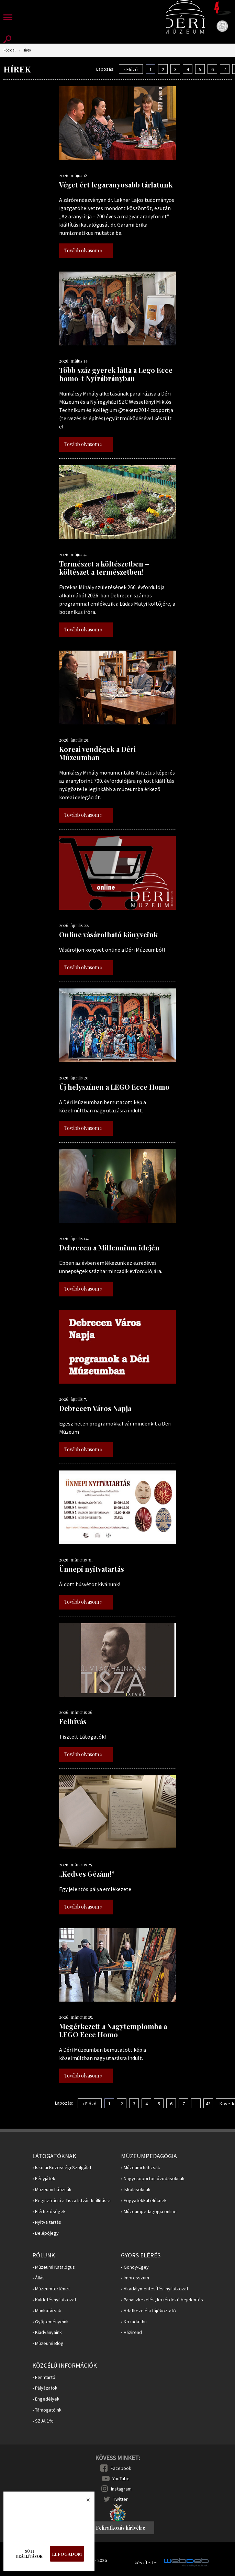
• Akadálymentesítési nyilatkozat (154, 2289)
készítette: (146, 2563)
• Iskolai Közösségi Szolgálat (61, 2168)
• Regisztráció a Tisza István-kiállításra (71, 2200)
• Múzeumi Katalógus (53, 2267)
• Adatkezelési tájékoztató (148, 2311)
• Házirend (131, 2332)
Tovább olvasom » (83, 250)
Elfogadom (67, 2554)
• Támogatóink (46, 2410)
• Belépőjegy (45, 2233)
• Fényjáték (43, 2179)
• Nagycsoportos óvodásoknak (152, 2179)
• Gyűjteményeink (50, 2322)
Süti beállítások (29, 2554)
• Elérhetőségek (49, 2211)
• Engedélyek (45, 2399)
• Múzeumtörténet (51, 2289)
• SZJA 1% (43, 2421)
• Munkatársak (46, 2311)
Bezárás (84, 2501)
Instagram (121, 2489)
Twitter (120, 2499)
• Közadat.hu (134, 2322)
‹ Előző (131, 69)
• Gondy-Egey (135, 2267)
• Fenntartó (43, 2377)
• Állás (38, 2278)
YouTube (121, 2478)
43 (208, 2103)
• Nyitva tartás (46, 2222)
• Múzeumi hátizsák (51, 2190)
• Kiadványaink (47, 2332)
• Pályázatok (44, 2388)
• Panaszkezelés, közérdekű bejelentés (162, 2300)
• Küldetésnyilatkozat (54, 2300)
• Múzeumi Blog (48, 2343)
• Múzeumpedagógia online (149, 2211)
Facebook (121, 2468)
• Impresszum (135, 2278)
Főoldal (9, 50)
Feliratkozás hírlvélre (120, 2528)
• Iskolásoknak (135, 2190)
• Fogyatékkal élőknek (144, 2200)
